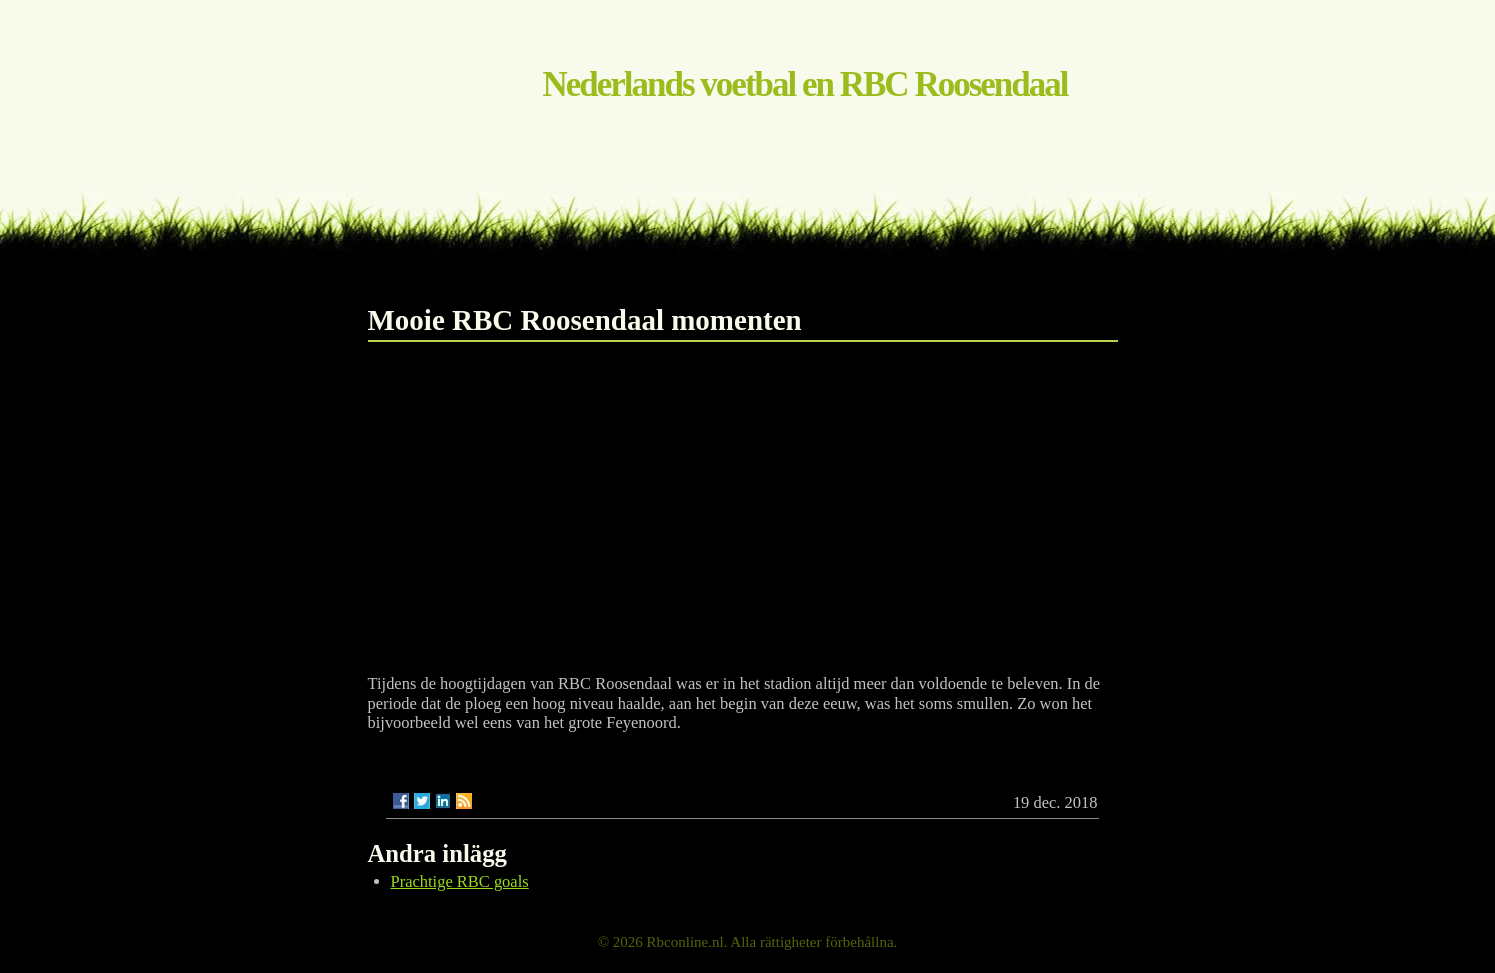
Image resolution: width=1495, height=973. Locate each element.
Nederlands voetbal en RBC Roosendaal (805, 84)
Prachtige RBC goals (460, 881)
